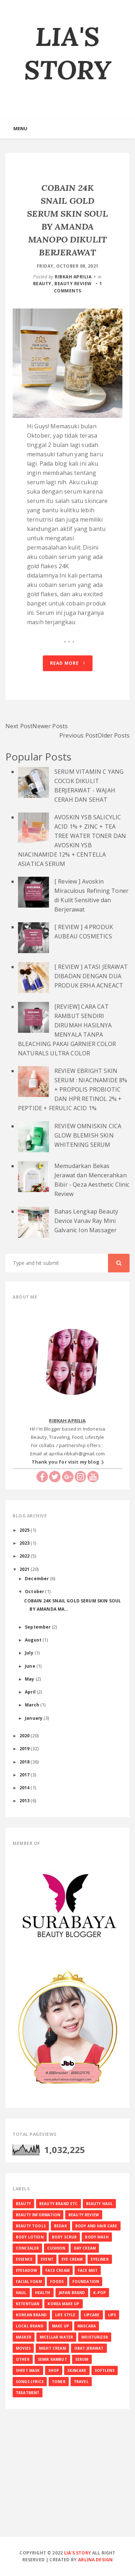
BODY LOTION (30, 2237)
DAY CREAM (85, 2248)
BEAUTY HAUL (99, 2203)
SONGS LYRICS (30, 2381)
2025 (25, 1530)
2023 (25, 1543)
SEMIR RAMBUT (52, 2359)
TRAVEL (81, 2381)
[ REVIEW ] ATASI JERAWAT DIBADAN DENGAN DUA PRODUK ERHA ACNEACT (91, 976)
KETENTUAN (27, 2303)
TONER (59, 2381)
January (34, 1718)
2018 (25, 1762)
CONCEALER (27, 2248)
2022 (25, 1556)
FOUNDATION (85, 2281)
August (33, 1640)
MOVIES (23, 2348)
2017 (25, 1774)
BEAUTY (42, 284)
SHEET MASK (28, 2370)
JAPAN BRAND (72, 2292)
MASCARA (86, 2325)
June (30, 1666)
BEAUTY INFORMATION (38, 2214)
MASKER (23, 2337)
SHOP (53, 2370)
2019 (25, 1748)
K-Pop (99, 2292)
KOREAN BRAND (31, 2314)
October (35, 1591)
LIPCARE (92, 2314)
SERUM (82, 2359)
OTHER (23, 2359)
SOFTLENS (104, 2370)
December (37, 1578)
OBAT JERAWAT (89, 2348)
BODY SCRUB (64, 2237)
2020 (25, 1735)
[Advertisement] (68, 2484)
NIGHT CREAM (52, 2348)
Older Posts (114, 735)
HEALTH (42, 2292)
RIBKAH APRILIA (73, 277)
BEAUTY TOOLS (31, 2225)
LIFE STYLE (65, 2314)
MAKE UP (60, 2325)
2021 (25, 1569)
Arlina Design (95, 2560)
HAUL (21, 2292)
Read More (67, 663)
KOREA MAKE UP (63, 2303)
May (30, 1679)
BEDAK (60, 2225)
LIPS (112, 2314)
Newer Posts (50, 726)
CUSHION (56, 2248)
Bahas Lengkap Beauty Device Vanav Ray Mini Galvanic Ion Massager (86, 1220)
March (32, 1705)
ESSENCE (24, 2259)
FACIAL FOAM (29, 2281)
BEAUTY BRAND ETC (58, 2203)
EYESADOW (26, 2270)
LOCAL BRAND (30, 2325)
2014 (25, 1787)
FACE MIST (88, 2270)
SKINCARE (76, 2370)
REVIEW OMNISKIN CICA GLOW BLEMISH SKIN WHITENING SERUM (87, 1135)
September (38, 1627)
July (30, 1653)
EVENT (47, 2259)
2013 (25, 1800)
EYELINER (99, 2259)
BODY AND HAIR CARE (96, 2225)
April (31, 1692)
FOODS (57, 2281)
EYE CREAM (72, 2259)
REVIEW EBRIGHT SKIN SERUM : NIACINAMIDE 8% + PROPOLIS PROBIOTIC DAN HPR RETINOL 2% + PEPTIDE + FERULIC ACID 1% (72, 1089)
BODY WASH (96, 2237)
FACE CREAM (57, 2270)
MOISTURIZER (94, 2337)
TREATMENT (27, 2392)
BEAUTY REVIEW (73, 284)
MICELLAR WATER (56, 2337)
